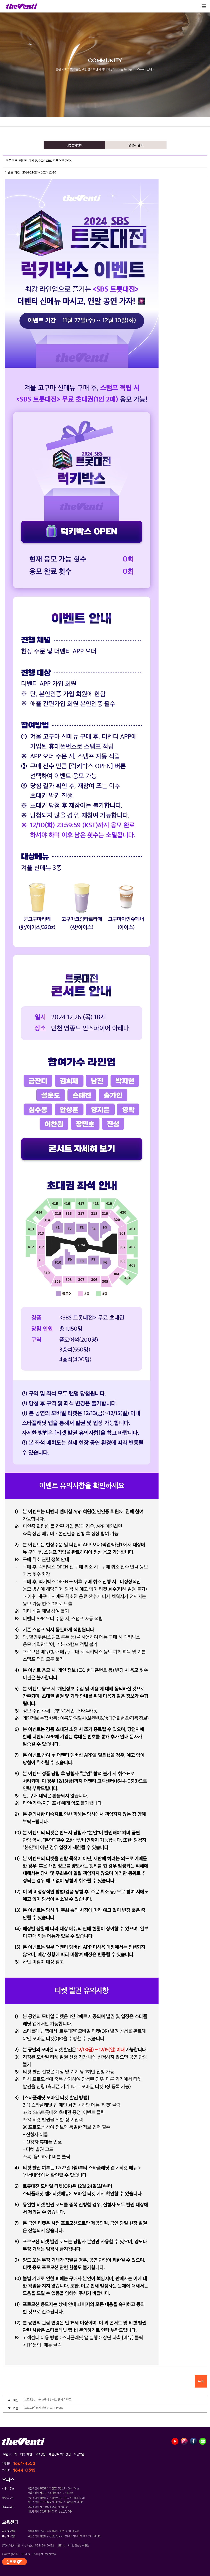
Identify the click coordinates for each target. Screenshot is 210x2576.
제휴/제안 (26, 2454)
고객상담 (40, 2454)
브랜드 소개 (10, 2454)
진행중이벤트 (74, 145)
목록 (201, 2381)
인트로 (14, 2561)
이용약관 (79, 2454)
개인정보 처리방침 (60, 2454)
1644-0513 (24, 2470)
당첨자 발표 (135, 145)
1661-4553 (24, 2463)
